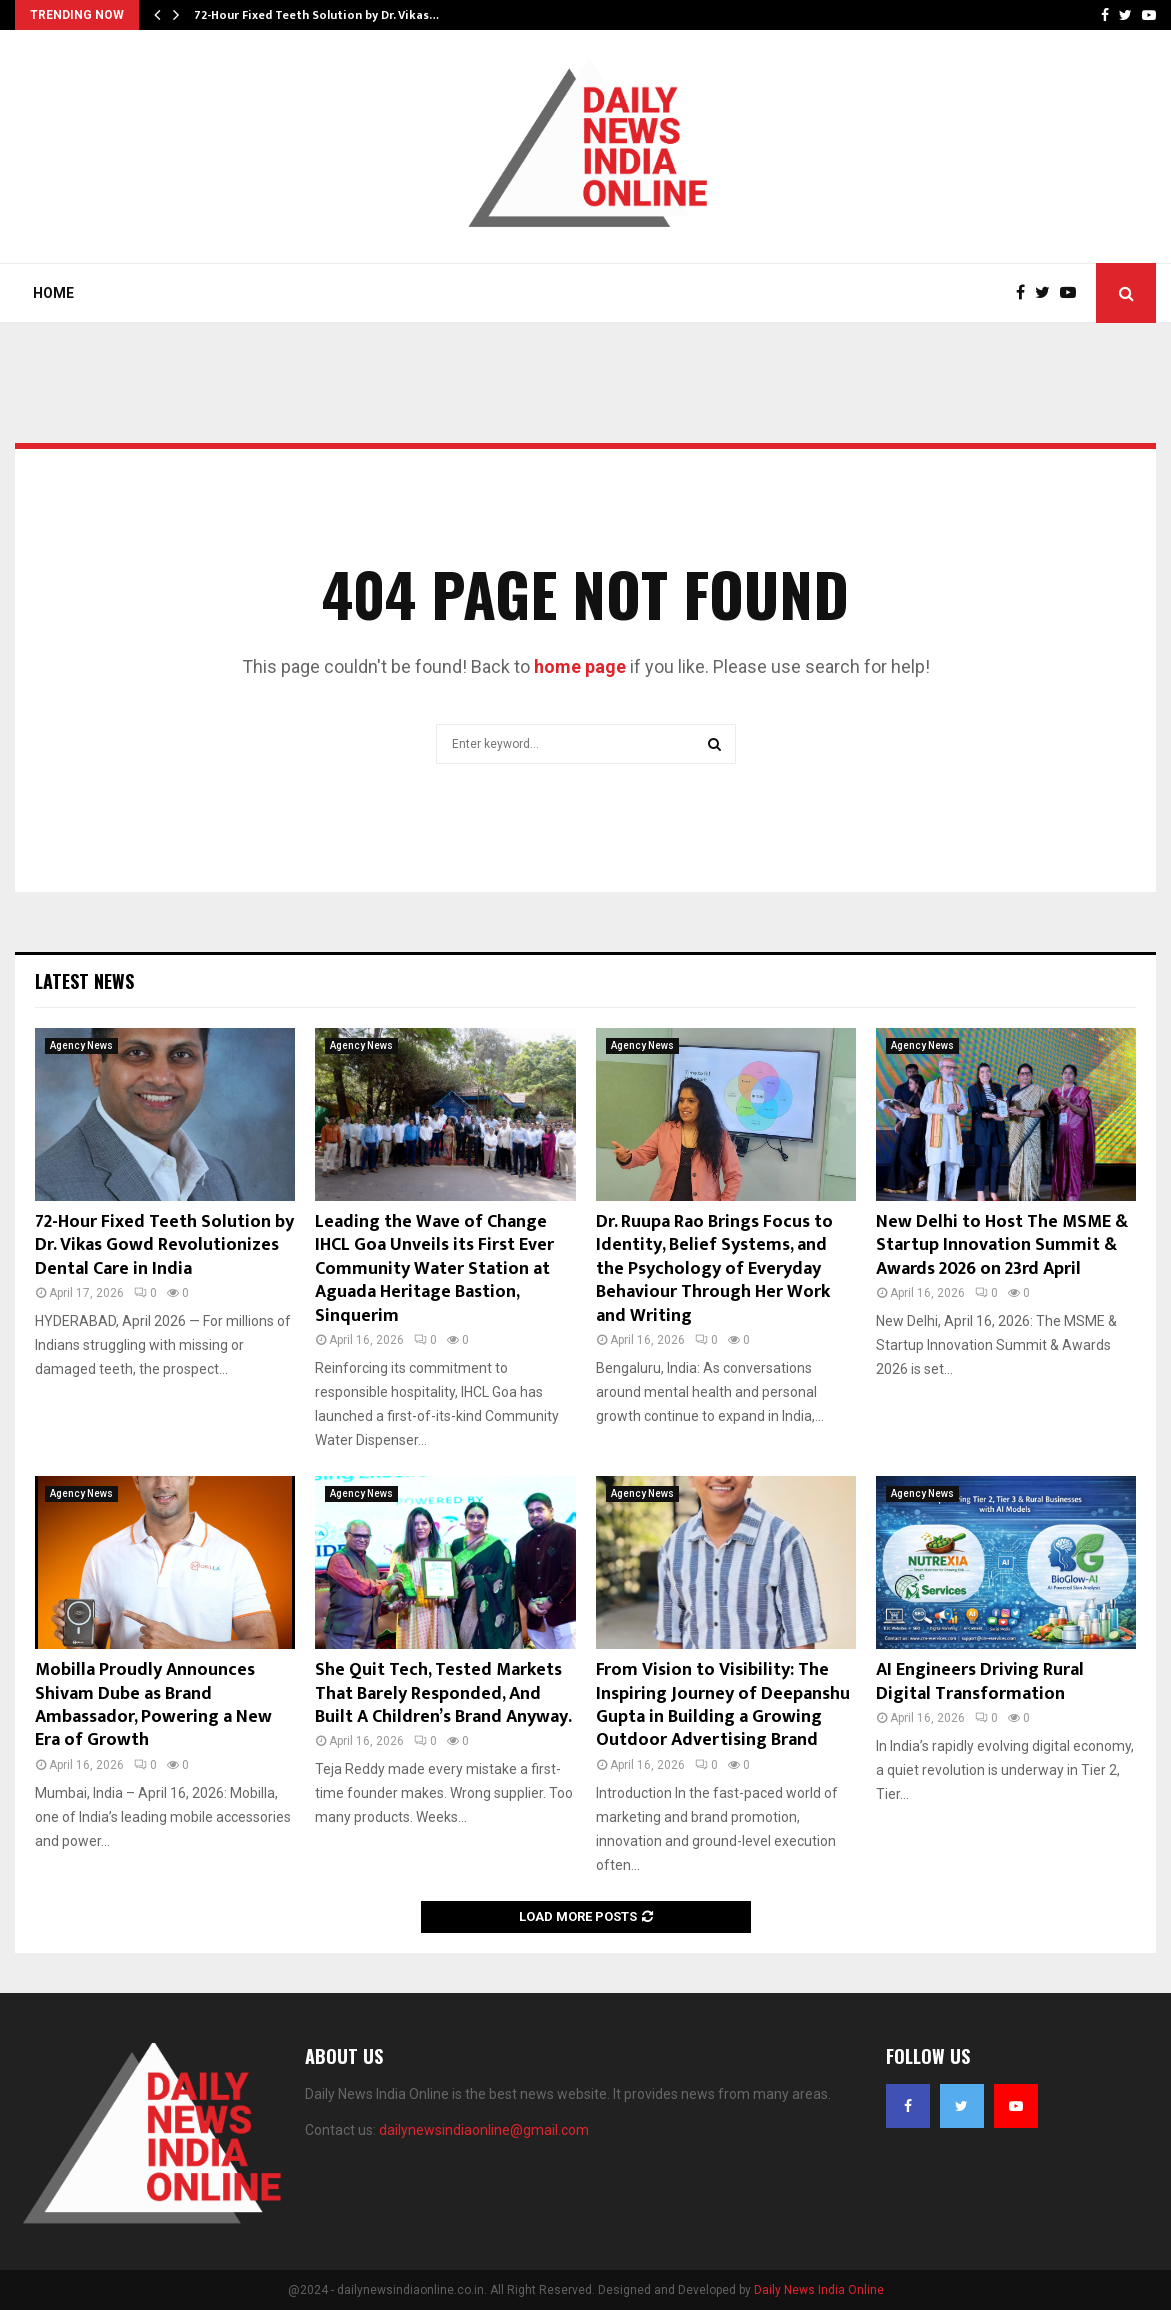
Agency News (81, 1045)
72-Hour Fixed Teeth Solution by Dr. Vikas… (316, 15)
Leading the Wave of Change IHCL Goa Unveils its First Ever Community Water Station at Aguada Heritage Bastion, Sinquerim (434, 1269)
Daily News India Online (819, 2290)
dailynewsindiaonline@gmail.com (484, 2130)
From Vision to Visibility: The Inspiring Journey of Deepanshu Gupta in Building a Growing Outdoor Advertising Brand (723, 1705)
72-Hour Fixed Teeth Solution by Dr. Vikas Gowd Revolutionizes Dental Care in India (164, 1245)
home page (580, 666)
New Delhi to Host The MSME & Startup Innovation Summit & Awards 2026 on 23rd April (1002, 1245)
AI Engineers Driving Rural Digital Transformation (980, 1681)
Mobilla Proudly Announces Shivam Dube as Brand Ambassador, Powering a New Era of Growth (153, 1705)
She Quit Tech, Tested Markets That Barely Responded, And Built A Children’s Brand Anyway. (443, 1693)
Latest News (84, 981)
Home (53, 293)
